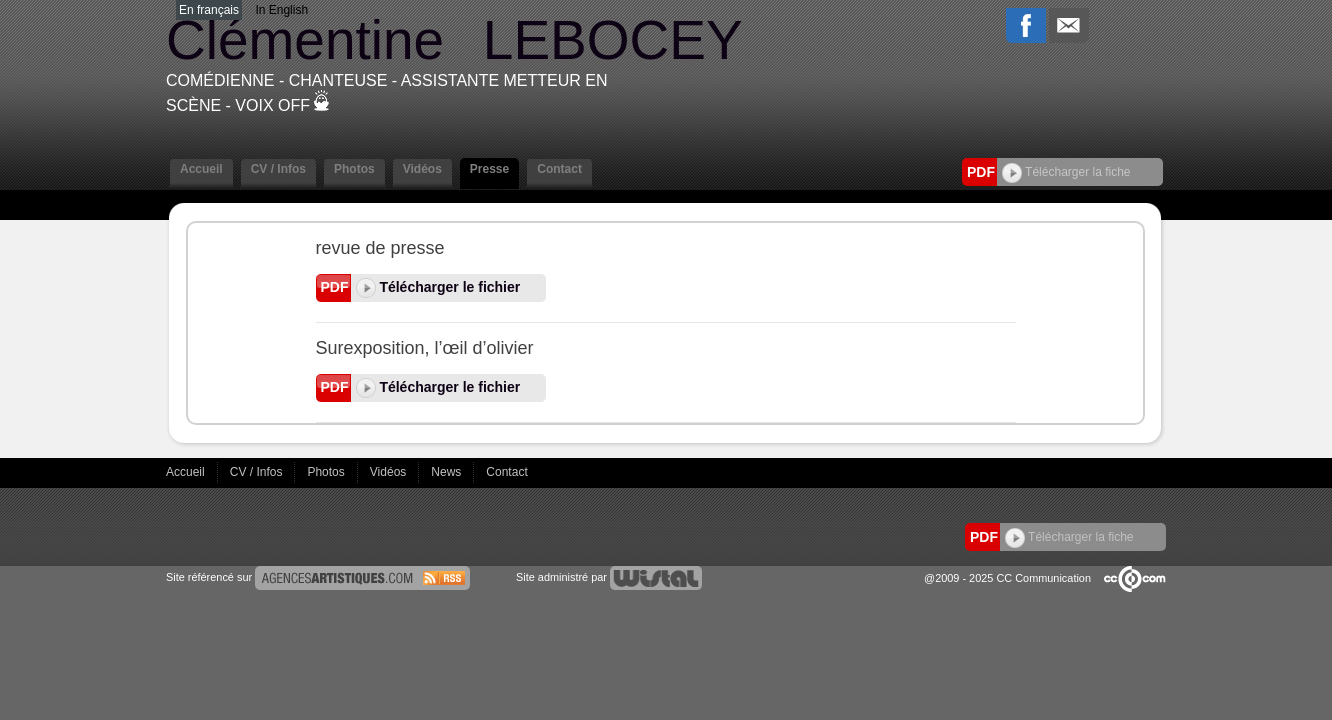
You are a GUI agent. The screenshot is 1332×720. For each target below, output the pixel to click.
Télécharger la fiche (1066, 172)
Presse (489, 169)
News (447, 472)
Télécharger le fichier (438, 287)
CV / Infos (278, 169)
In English (281, 10)
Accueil (201, 169)
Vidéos (422, 169)
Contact (559, 169)
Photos (354, 169)
